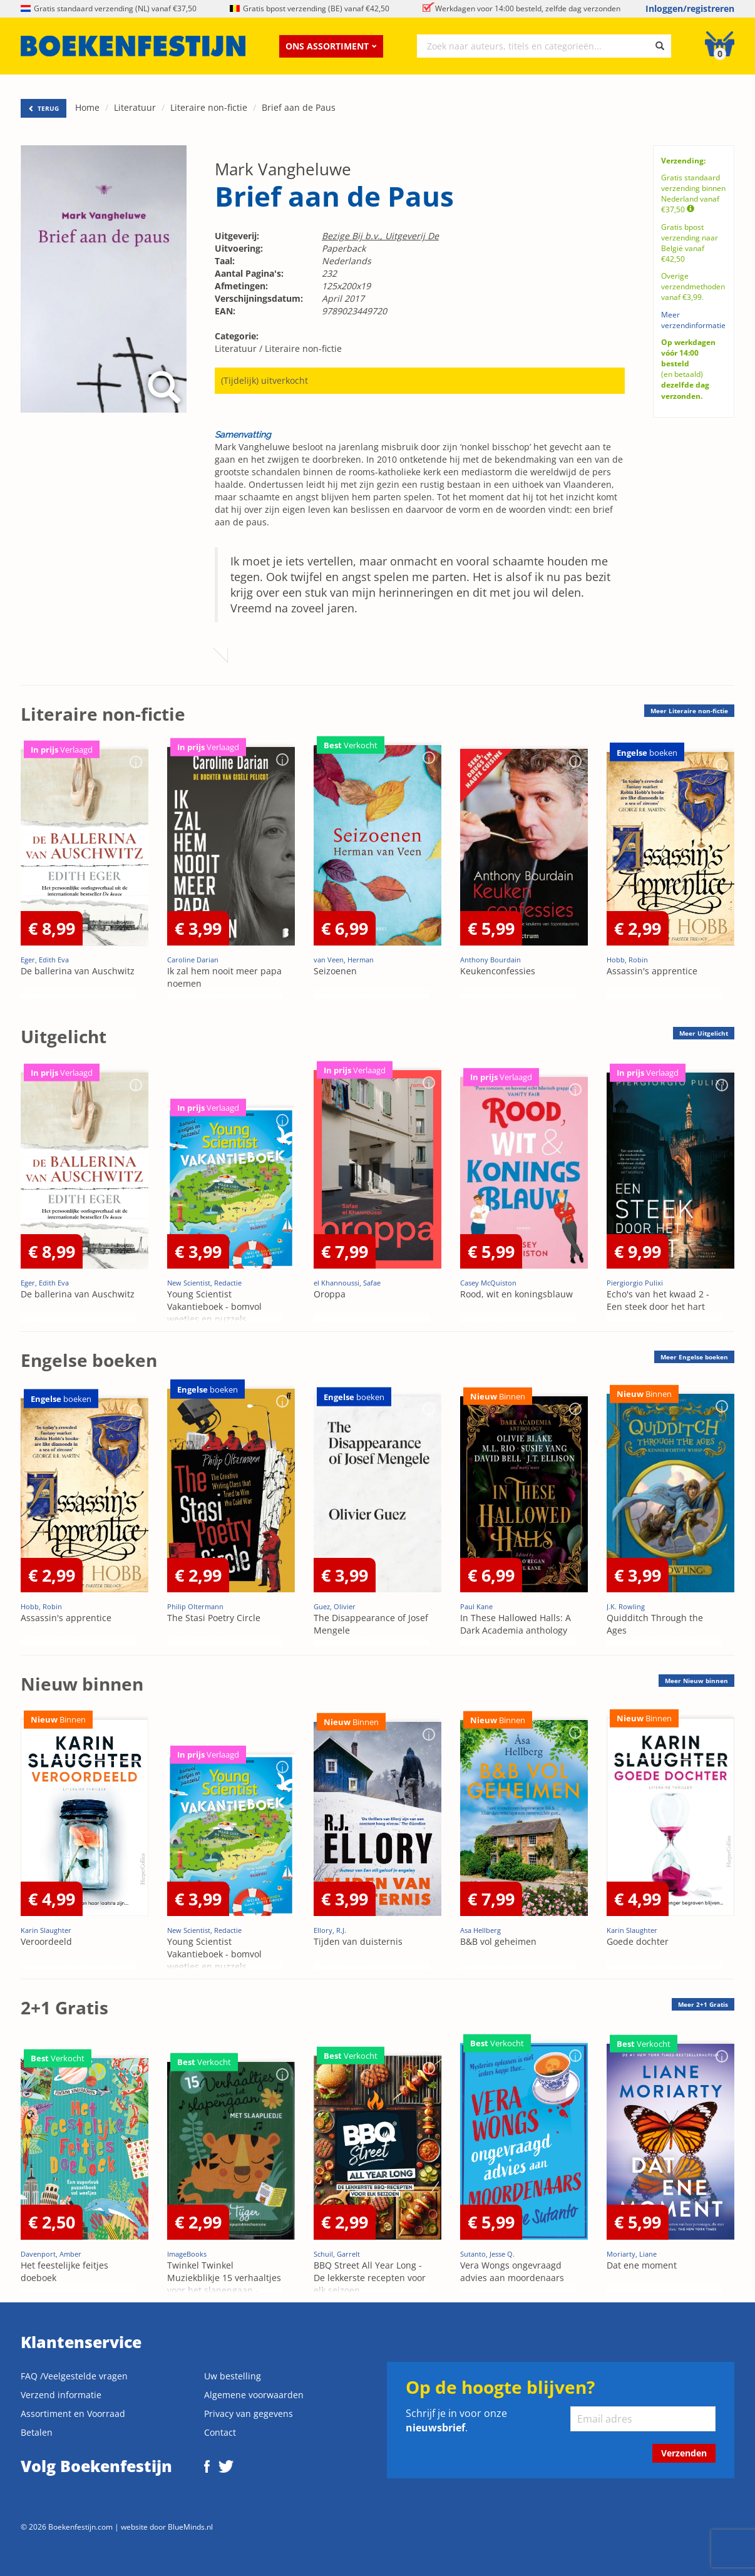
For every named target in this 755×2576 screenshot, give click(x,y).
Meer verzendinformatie (693, 320)
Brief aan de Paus (299, 107)
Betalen (37, 2432)
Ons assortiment (331, 46)
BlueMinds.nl (190, 2527)
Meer (689, 710)
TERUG (43, 108)
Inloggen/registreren (689, 8)
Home (87, 107)
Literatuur (135, 107)
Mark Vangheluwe (283, 169)
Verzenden (684, 2453)
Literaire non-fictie (208, 107)
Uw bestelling (232, 2376)
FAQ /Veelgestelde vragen (74, 2376)
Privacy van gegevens (248, 2413)
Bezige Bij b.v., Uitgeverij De (380, 236)
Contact (220, 2432)
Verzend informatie (61, 2395)
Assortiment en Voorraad (73, 2413)
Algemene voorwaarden (254, 2395)
